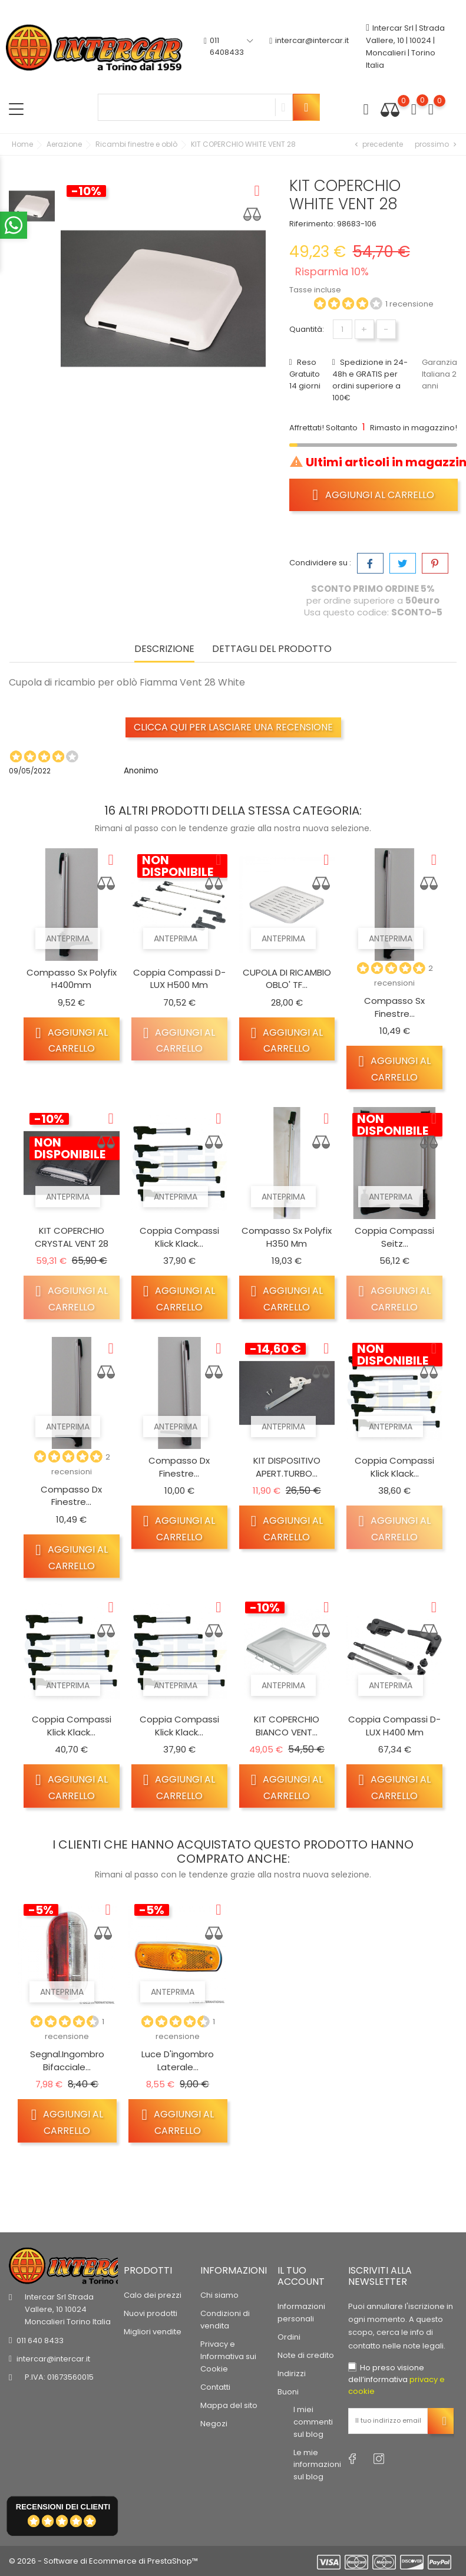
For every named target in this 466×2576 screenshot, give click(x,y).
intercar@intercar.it (309, 46)
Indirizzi (291, 2373)
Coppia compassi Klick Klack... (179, 1237)
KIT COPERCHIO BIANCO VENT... (286, 1725)
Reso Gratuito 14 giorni (304, 374)
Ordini (288, 2337)
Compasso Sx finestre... (394, 1007)
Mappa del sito (228, 2405)
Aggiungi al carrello (374, 494)
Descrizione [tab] (164, 649)
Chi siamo (219, 2295)
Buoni (288, 2391)
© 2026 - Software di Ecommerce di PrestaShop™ (103, 2561)
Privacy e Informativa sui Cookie (228, 2356)
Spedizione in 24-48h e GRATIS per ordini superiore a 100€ (370, 380)
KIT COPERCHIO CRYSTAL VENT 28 (71, 1237)
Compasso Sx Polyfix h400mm (72, 978)
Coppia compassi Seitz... (394, 1237)
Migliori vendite (152, 2331)
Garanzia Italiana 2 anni (439, 374)
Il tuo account (301, 2276)
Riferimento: (312, 223)
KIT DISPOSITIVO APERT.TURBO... (286, 1467)
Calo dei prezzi (152, 2295)
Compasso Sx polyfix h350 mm (287, 1237)
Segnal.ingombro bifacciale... (67, 2060)
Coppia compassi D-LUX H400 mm (394, 1725)
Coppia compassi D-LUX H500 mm (179, 978)
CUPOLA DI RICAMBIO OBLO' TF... (287, 978)
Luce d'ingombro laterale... (177, 2060)
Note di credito (305, 2355)
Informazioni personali (301, 2312)
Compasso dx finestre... (71, 1495)
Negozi (213, 2423)
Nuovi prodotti (150, 2313)
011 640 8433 (40, 2340)
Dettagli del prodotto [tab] (272, 649)
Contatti (215, 2387)
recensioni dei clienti (63, 2506)
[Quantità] (342, 329)
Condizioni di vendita (225, 2319)
